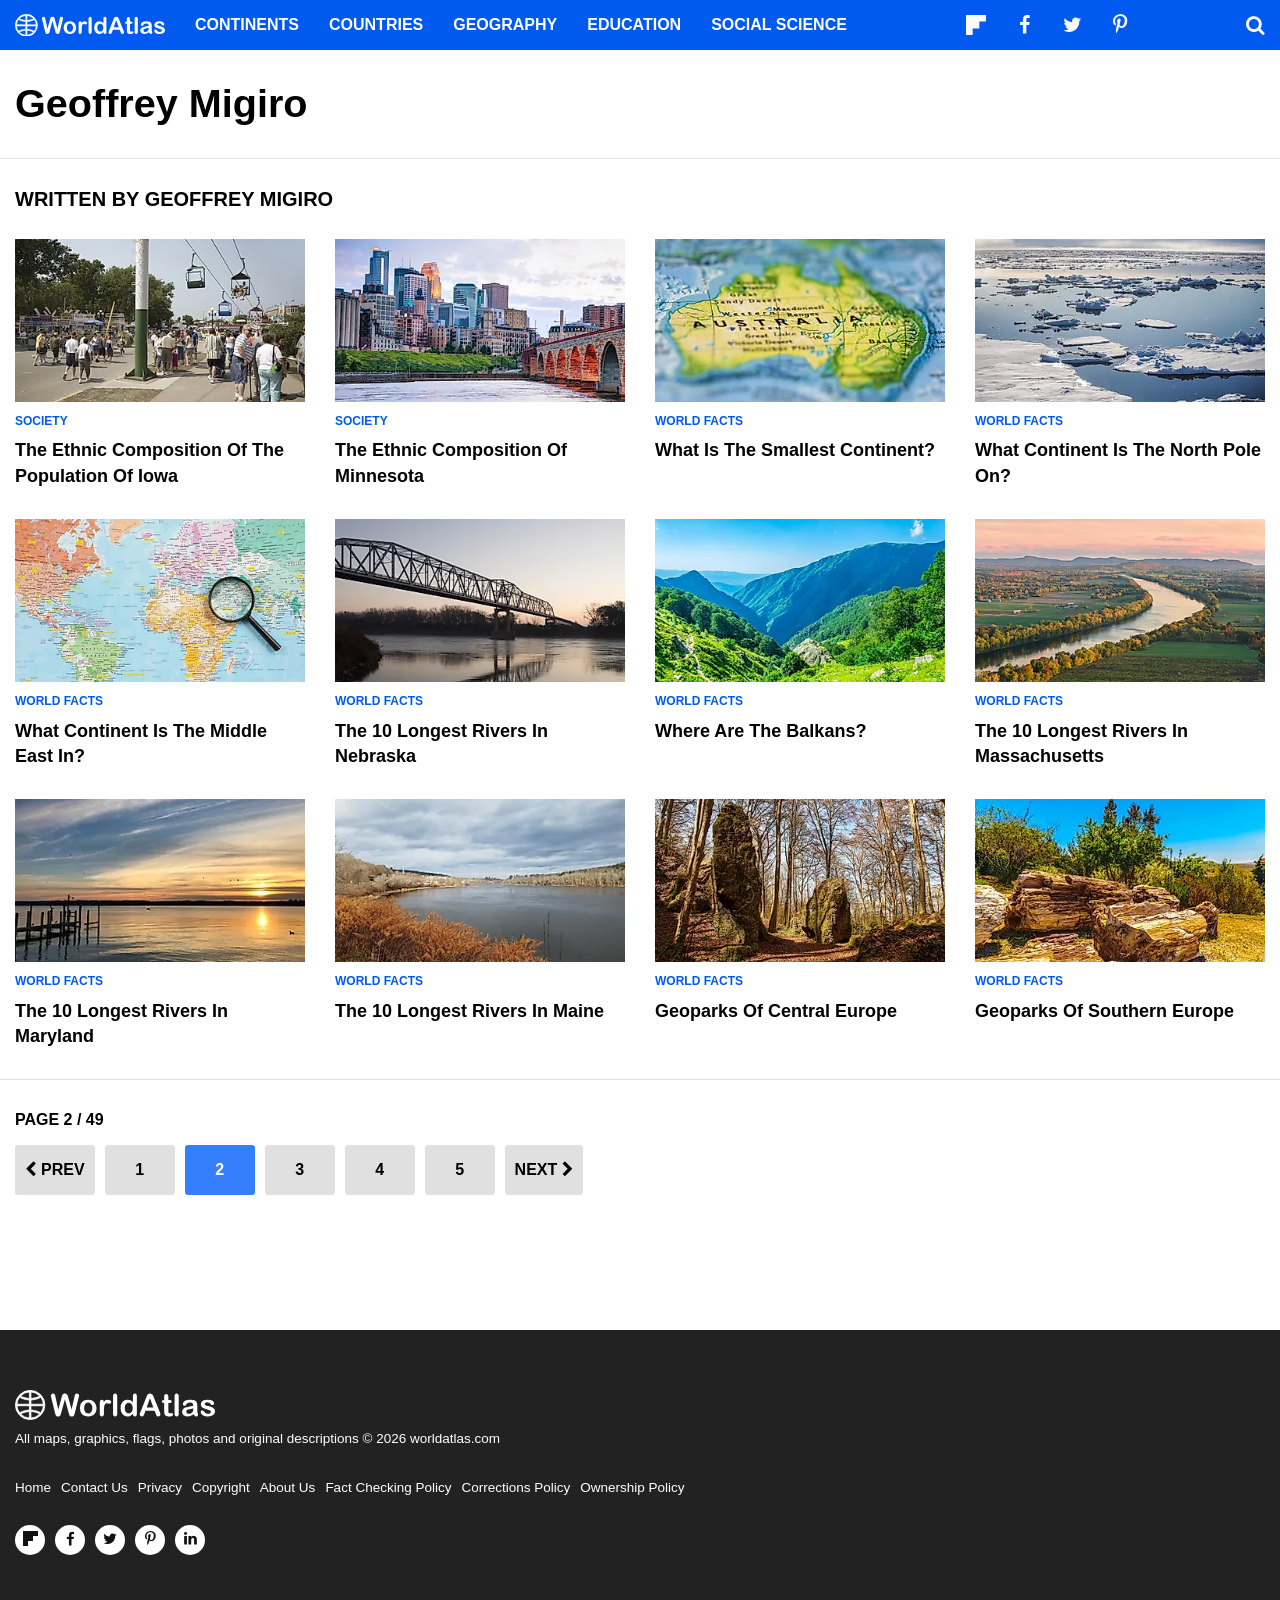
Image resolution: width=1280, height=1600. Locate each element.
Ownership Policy (632, 1487)
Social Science (779, 24)
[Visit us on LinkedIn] (190, 1540)
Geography (505, 24)
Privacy (160, 1487)
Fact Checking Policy (388, 1487)
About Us (288, 1487)
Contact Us (94, 1487)
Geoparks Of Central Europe (776, 1011)
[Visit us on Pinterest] (150, 1540)
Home (33, 1487)
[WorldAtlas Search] (1255, 25)
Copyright (221, 1487)
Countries (376, 24)
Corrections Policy (515, 1487)
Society (41, 421)
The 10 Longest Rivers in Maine (469, 1011)
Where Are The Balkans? (760, 731)
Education (634, 24)
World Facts (699, 421)
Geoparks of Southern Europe (1104, 1011)
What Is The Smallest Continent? (795, 450)
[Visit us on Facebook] (70, 1540)
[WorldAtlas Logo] (97, 25)
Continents (247, 24)
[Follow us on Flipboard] (30, 1540)
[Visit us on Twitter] (110, 1540)
